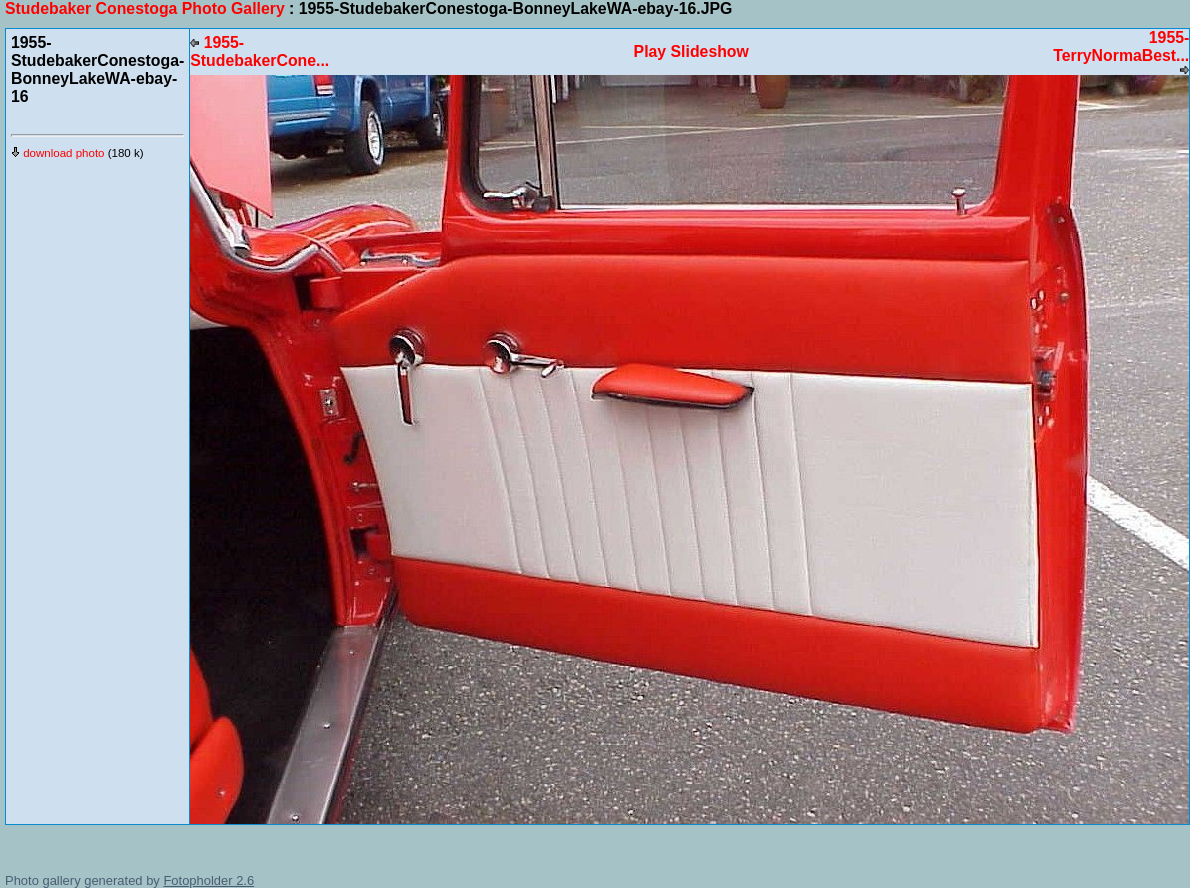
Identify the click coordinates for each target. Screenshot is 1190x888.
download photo (58, 153)
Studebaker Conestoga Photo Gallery (145, 8)
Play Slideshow (691, 51)
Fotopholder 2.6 (208, 880)
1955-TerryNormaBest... (1121, 52)
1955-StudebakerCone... (259, 51)
